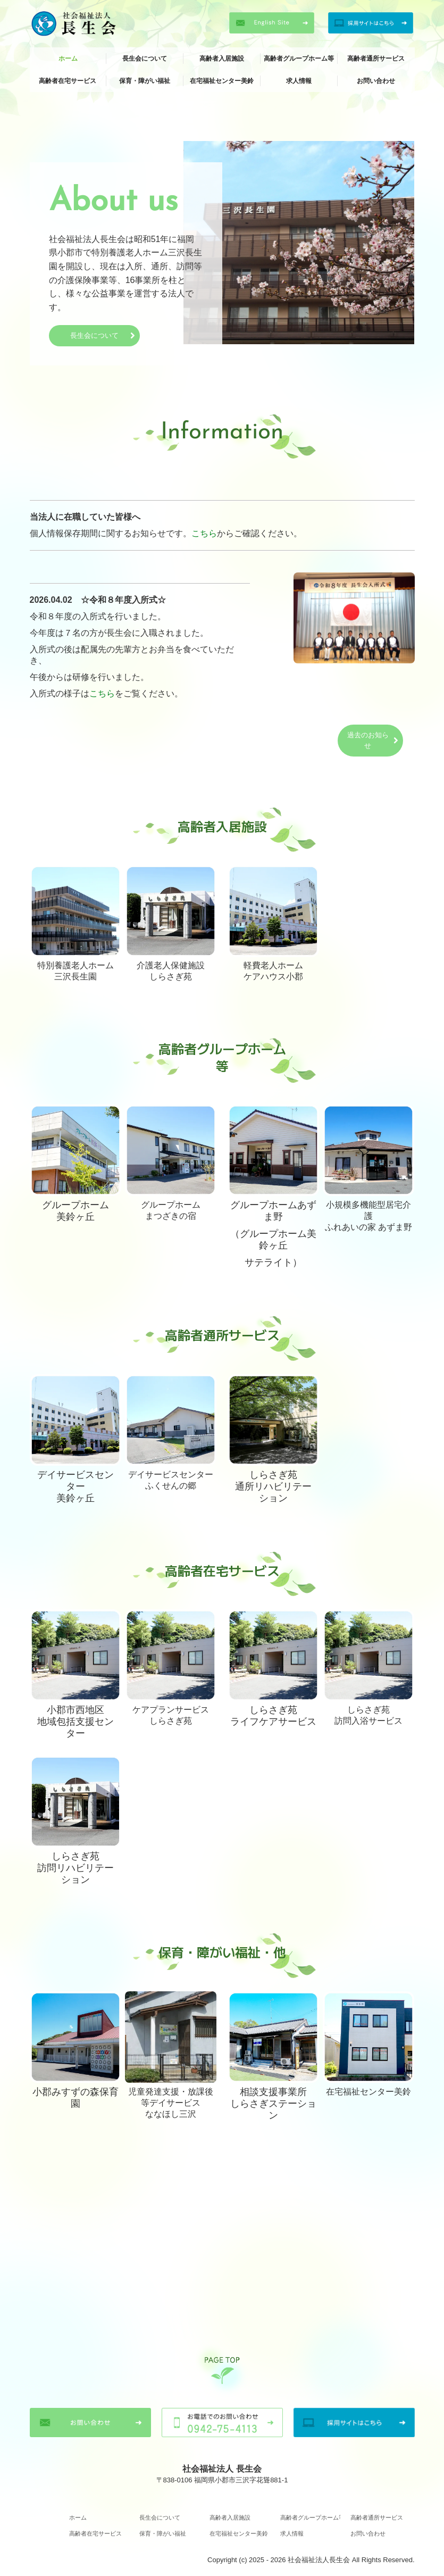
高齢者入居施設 (221, 58)
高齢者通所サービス (376, 58)
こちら (204, 533)
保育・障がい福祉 (144, 81)
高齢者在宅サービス (67, 81)
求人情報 (299, 81)
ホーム (68, 58)
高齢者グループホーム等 (299, 58)
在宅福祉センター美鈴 (222, 81)
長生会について (144, 58)
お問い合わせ (376, 81)
